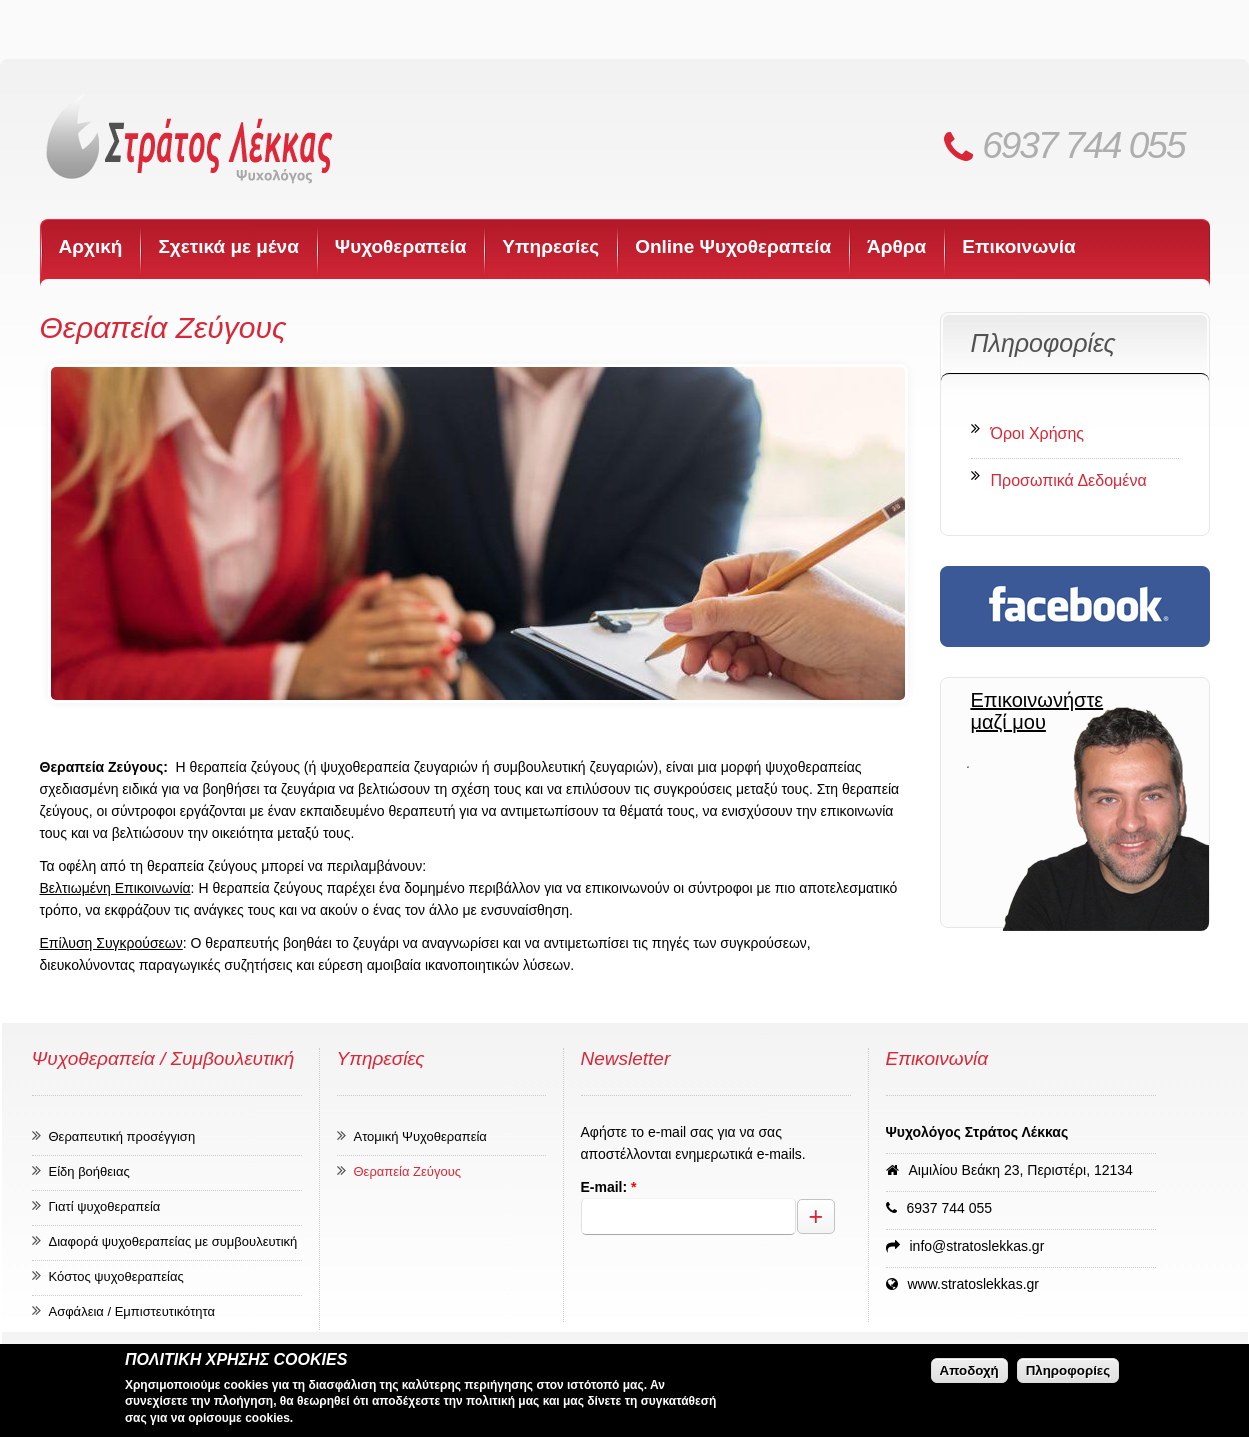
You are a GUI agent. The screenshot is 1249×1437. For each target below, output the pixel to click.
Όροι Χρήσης (1038, 433)
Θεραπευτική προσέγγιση (122, 1136)
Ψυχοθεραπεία (401, 246)
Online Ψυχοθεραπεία (733, 246)
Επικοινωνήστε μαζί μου (1036, 711)
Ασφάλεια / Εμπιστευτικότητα (132, 1311)
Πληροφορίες (1068, 1370)
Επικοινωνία (1019, 246)
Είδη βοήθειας (89, 1171)
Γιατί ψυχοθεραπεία (105, 1206)
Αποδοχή (969, 1370)
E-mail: (609, 1187)
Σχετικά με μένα (228, 246)
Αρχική (91, 246)
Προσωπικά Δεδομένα (1069, 480)
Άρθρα (896, 246)
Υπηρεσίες (550, 246)
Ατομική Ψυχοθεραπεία (420, 1136)
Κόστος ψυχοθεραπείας (116, 1276)
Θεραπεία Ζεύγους (408, 1171)
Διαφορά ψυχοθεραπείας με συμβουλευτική (173, 1241)
